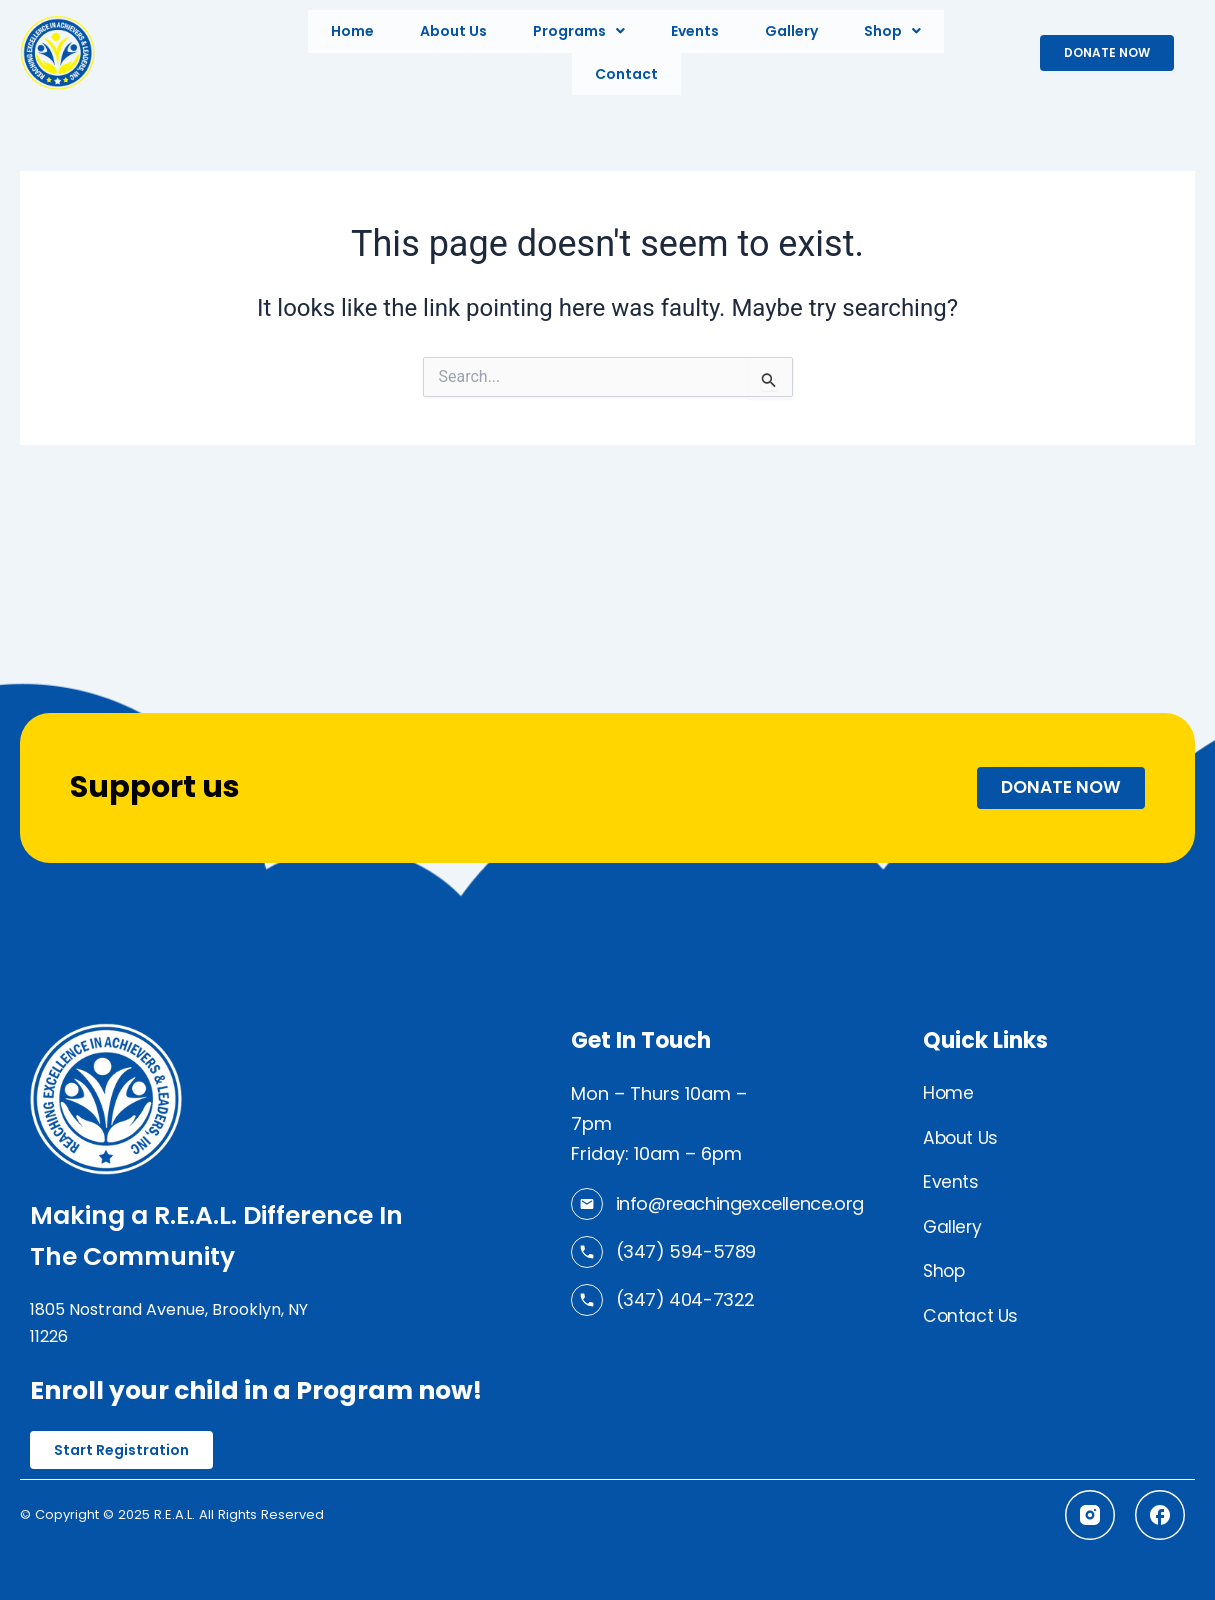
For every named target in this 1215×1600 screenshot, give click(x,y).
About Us (453, 29)
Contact (626, 67)
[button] (579, 29)
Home (352, 29)
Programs (579, 29)
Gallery (791, 29)
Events (695, 29)
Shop (892, 29)
